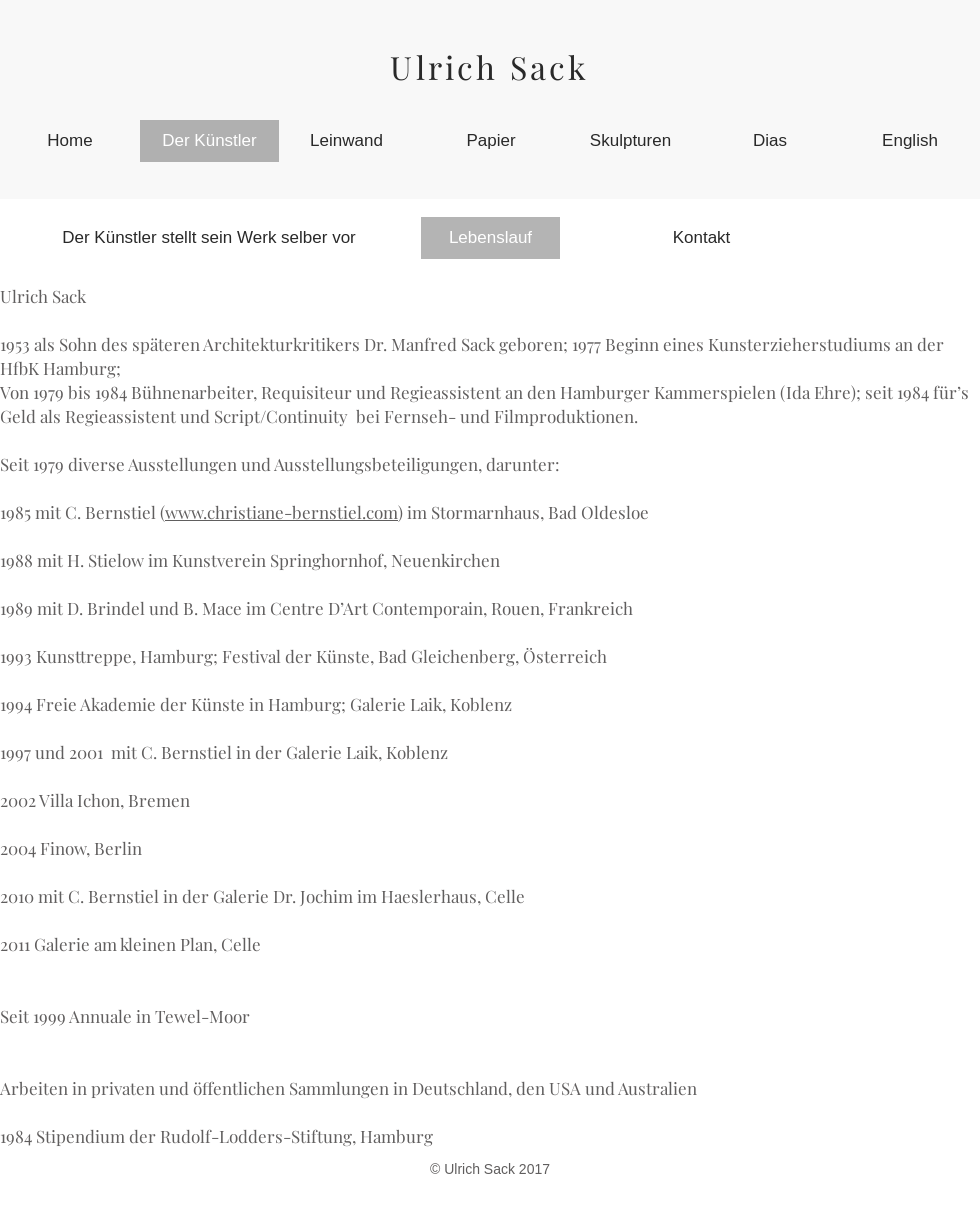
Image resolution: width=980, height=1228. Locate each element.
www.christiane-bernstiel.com (281, 512)
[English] (910, 141)
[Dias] (770, 141)
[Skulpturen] (630, 141)
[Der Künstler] (209, 141)
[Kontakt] (701, 238)
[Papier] (491, 141)
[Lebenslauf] (490, 238)
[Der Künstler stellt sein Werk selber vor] (209, 238)
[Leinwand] (346, 141)
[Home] (70, 141)
